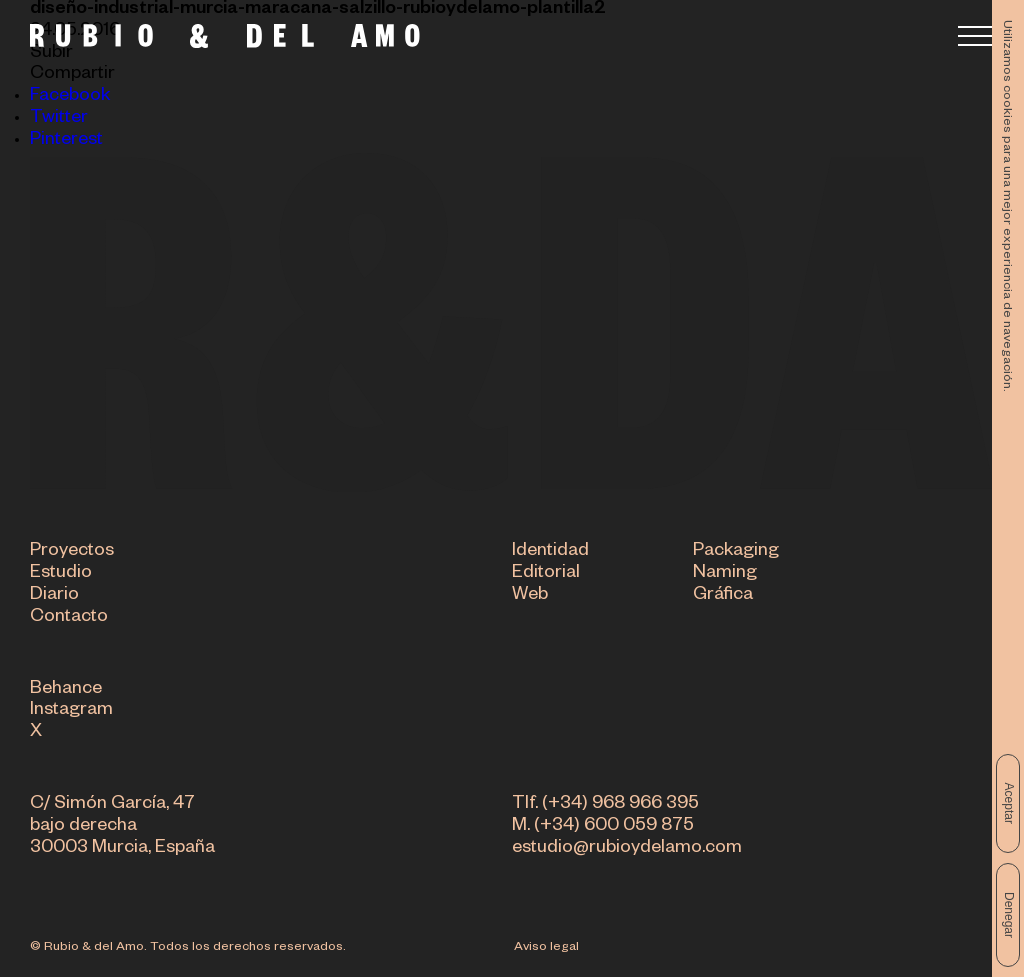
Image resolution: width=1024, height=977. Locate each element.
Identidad (550, 553)
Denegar (1009, 915)
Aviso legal (546, 948)
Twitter (59, 119)
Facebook (70, 97)
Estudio (61, 575)
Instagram (71, 712)
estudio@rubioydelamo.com (627, 849)
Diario (54, 596)
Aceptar (1009, 803)
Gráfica (723, 596)
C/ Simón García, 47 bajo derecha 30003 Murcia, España (122, 827)
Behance (66, 690)
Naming (725, 575)
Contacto (69, 618)
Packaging (736, 553)
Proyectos (72, 553)
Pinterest (66, 141)
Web (530, 596)
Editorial (546, 575)
